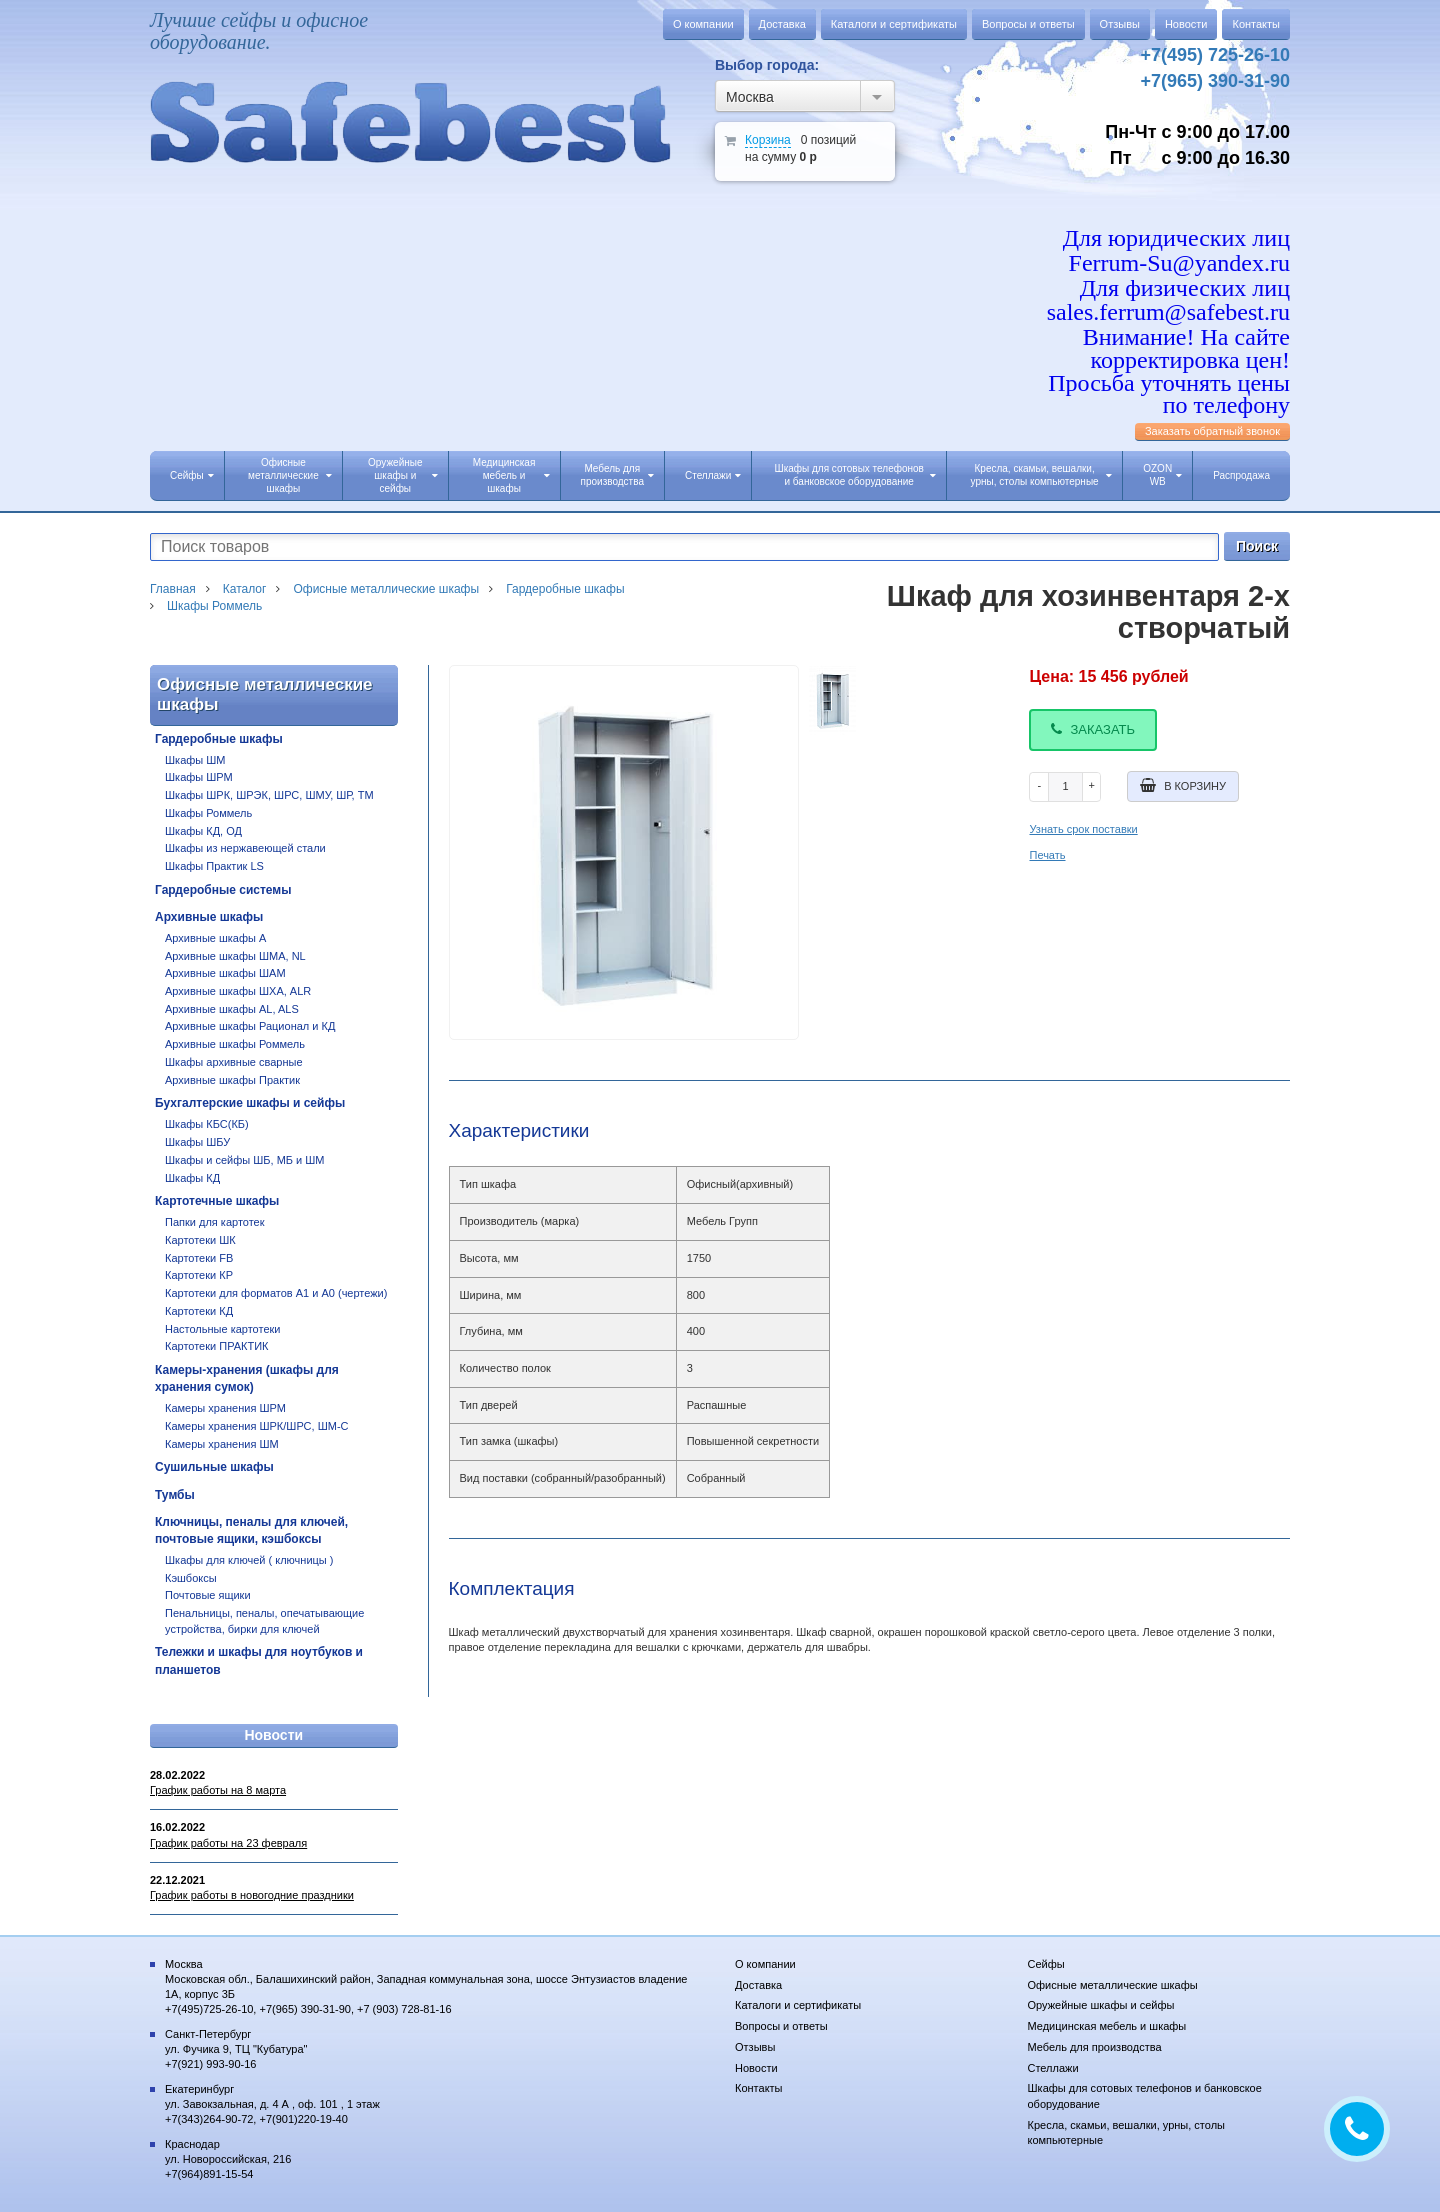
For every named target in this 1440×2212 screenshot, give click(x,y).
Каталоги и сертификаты (894, 24)
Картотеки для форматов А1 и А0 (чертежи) (276, 1293)
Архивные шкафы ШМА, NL (235, 956)
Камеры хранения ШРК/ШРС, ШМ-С (257, 1426)
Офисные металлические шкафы (290, 475)
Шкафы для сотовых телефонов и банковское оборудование (855, 475)
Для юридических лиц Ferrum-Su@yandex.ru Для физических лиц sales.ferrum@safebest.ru (1168, 275)
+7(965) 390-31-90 (1215, 81)
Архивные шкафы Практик (232, 1080)
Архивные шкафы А (215, 938)
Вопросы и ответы (1028, 24)
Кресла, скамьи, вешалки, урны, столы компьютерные (1042, 475)
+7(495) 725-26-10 (1215, 55)
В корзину (1183, 785)
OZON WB (1162, 475)
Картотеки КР (199, 1275)
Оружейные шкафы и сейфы (402, 475)
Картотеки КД (199, 1311)
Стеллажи (713, 475)
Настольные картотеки (222, 1329)
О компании (703, 24)
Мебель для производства (617, 475)
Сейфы (192, 475)
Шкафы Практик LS (214, 866)
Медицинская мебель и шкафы (511, 475)
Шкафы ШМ (195, 760)
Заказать (1093, 729)
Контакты (1256, 24)
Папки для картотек (215, 1222)
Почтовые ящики (208, 1595)
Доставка (782, 24)
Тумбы (175, 1495)
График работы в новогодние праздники (252, 1895)
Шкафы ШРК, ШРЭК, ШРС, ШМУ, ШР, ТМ (269, 795)
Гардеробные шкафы (219, 739)
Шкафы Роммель (208, 813)
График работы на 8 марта (218, 1790)
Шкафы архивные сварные (234, 1062)
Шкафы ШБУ (197, 1142)
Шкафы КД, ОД (203, 831)
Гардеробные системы (223, 890)
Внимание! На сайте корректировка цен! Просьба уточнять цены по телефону (1169, 371)
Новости (1186, 24)
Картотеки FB (199, 1258)
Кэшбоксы (191, 1578)
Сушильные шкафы (214, 1467)
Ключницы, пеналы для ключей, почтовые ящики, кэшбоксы (251, 1530)
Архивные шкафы (209, 917)
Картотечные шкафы (217, 1201)
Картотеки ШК (200, 1240)
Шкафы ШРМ (199, 777)
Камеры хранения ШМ (222, 1444)
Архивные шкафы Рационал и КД (250, 1026)
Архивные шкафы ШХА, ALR (238, 991)
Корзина (768, 140)
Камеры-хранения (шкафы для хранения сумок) (247, 1378)
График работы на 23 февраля (228, 1843)
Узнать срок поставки (1083, 829)
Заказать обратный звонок (1212, 431)
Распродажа (1241, 475)
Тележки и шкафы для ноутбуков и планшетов (259, 1660)
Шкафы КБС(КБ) (207, 1124)
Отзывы (1120, 24)
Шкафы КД (192, 1178)
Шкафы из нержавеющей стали (245, 848)
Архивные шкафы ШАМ (225, 973)
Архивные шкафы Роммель (235, 1044)
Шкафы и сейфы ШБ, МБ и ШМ (245, 1160)
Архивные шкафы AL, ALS (232, 1009)
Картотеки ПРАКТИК (217, 1346)
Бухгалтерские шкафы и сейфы (250, 1103)
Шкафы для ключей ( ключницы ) (249, 1560)
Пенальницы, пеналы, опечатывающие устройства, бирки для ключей (264, 1621)
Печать (1047, 855)
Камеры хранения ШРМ (225, 1408)
